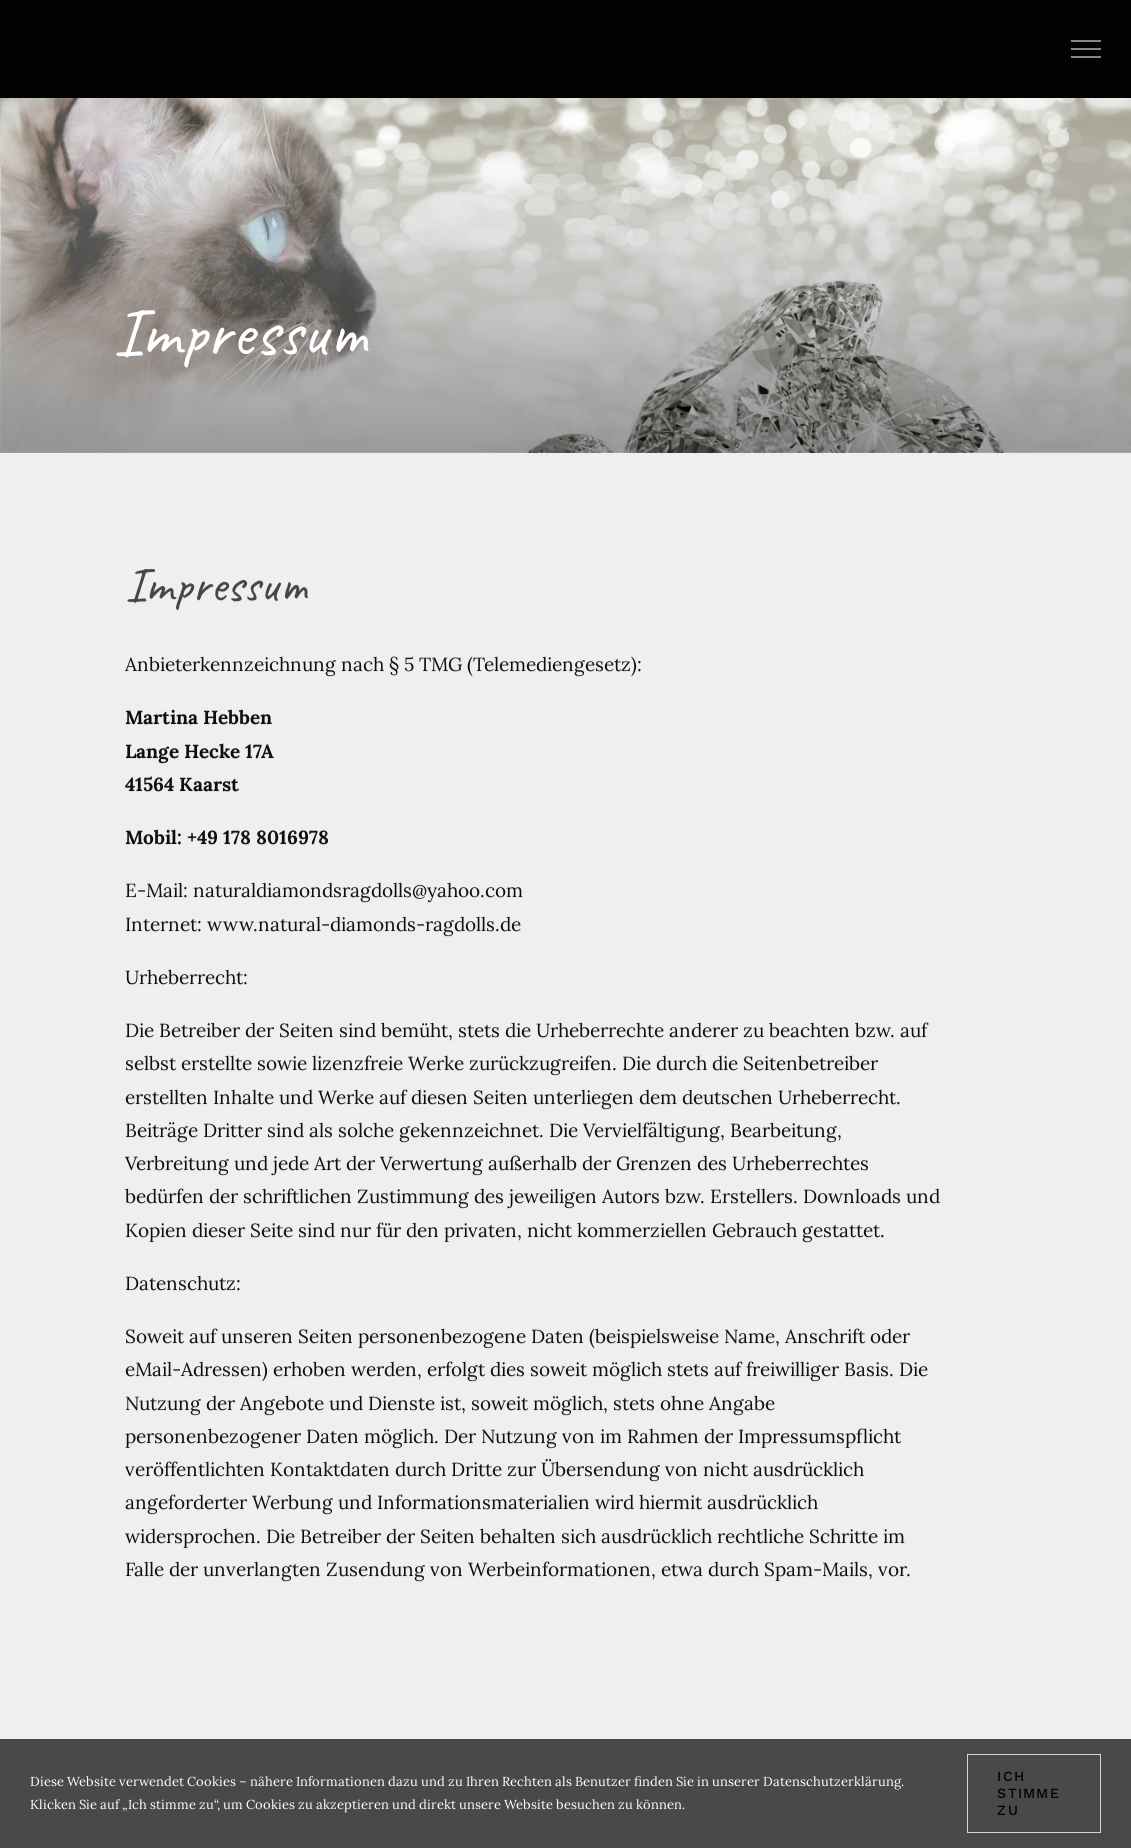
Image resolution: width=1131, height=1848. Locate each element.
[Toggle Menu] (1086, 49)
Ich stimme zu (1028, 1793)
